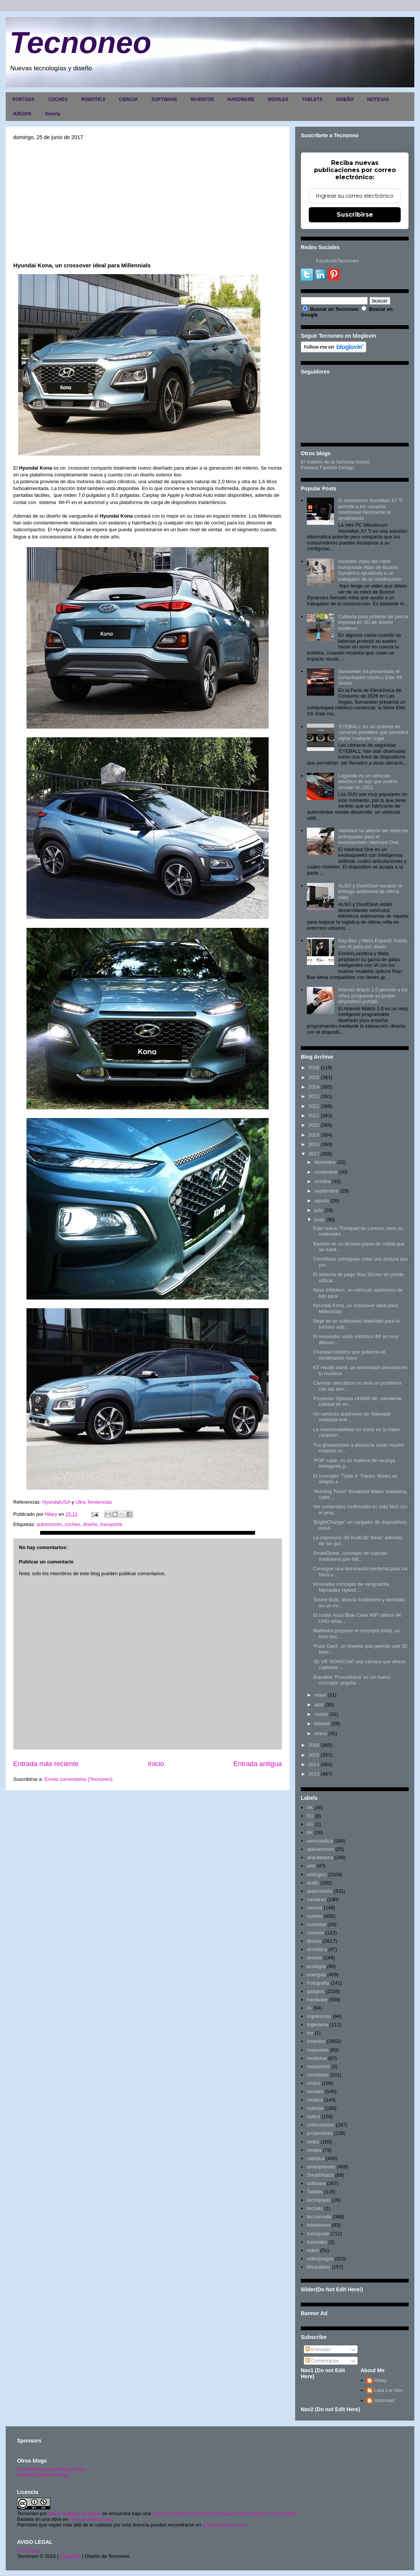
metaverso (318, 2066)
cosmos (315, 1932)
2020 (313, 1125)
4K (310, 1807)
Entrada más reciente (46, 1764)
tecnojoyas (318, 2200)
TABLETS (312, 99)
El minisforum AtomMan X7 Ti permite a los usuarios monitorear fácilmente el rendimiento (370, 509)
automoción (49, 1524)
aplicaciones (320, 1849)
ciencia (314, 1908)
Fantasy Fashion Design (327, 467)
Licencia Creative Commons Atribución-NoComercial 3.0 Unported (224, 2513)
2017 (313, 1154)
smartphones (321, 2167)
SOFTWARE (164, 99)
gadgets (315, 1991)
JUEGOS (21, 113)
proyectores (320, 2133)
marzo (321, 1714)
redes (313, 2142)
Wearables (318, 2267)
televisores (318, 2225)
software (316, 2183)
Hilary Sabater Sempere (74, 2513)
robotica (315, 2158)
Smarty (53, 113)
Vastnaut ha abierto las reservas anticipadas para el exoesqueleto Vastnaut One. (373, 836)
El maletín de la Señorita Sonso (335, 462)
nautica (315, 2100)
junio (319, 1219)
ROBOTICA (93, 99)
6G (310, 1824)
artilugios (317, 1874)
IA (309, 2008)
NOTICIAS (378, 99)
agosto (321, 1200)
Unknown (384, 2400)
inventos (316, 2041)
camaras (316, 1899)
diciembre (325, 1162)
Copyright (70, 2556)
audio (313, 1883)
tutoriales (317, 2242)
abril (319, 1705)
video (313, 2250)
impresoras (319, 2016)
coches (72, 1524)
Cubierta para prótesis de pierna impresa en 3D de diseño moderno (373, 622)
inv (310, 2033)
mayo (320, 1695)
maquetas (317, 2050)
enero (320, 1733)
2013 (313, 1774)
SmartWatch (320, 2175)
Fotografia (318, 1983)
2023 (313, 1096)
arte (311, 1866)
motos (313, 2083)
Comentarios (322, 2361)
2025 (313, 1077)
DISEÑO (344, 99)
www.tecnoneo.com (91, 2519)
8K (310, 1832)
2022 (313, 1106)
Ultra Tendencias (93, 1502)
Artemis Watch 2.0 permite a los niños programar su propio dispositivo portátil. (373, 995)
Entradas (318, 2349)
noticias (315, 2108)
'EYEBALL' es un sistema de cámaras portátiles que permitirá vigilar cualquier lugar (373, 732)
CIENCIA (128, 99)
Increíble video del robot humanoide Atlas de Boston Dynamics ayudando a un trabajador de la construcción (369, 570)
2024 (313, 1087)
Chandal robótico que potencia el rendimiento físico (349, 1355)
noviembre (326, 1172)
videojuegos (320, 2258)
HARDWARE (240, 99)
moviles (315, 2091)
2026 (313, 1067)
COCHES (57, 99)
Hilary (380, 2380)
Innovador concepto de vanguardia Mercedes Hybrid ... (351, 1587)
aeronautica (320, 1841)
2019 (313, 1135)
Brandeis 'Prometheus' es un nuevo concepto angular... (351, 1680)
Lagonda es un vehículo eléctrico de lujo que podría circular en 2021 (367, 781)
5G (310, 1816)
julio (318, 1210)
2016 (313, 1745)
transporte (111, 1524)
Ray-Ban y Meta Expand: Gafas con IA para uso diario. (372, 943)
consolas (316, 1924)
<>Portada (28, 2550)
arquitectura (320, 1857)
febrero (322, 1723)
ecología (316, 1966)
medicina (317, 2058)
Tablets (314, 2191)
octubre (322, 1181)
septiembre (326, 1191)
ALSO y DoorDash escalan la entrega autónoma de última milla (370, 891)
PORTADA (23, 99)
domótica (317, 1949)
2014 (313, 1764)
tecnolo (315, 2208)
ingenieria (317, 2024)
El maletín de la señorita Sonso (51, 2469)
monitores (317, 2075)
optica (313, 2116)
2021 (313, 1115)
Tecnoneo (80, 42)
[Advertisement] (147, 201)
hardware (317, 1999)
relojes (314, 2150)
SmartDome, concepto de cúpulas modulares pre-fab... (350, 1556)
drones (314, 1957)
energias (316, 1974)
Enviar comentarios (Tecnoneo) (78, 1779)
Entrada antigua (257, 1764)
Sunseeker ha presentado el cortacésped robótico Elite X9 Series (370, 677)
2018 (313, 1144)
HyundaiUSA (56, 1502)
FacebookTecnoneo (337, 261)
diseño (90, 1524)
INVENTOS (202, 99)
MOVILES (278, 99)
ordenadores (320, 2125)
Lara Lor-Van (388, 2390)
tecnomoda (319, 2216)
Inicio (156, 1764)
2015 (313, 1755)
